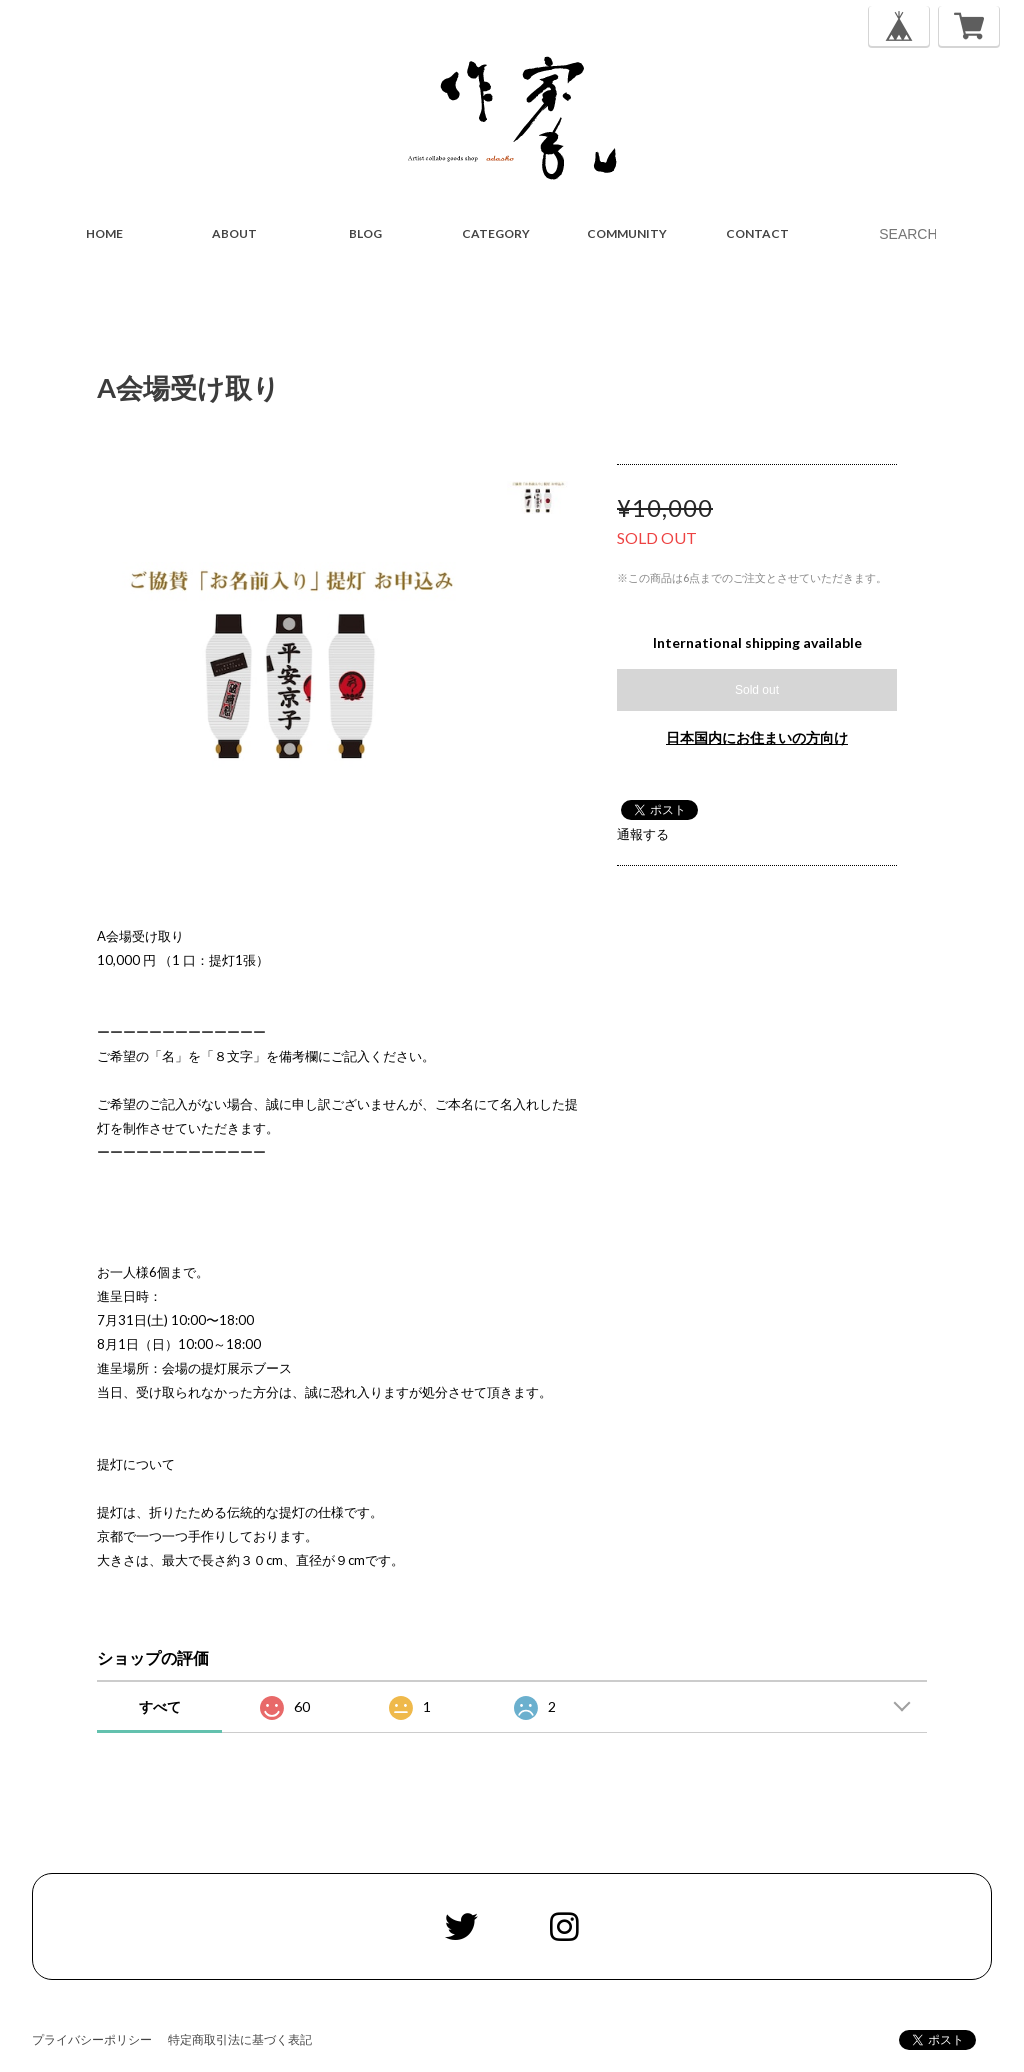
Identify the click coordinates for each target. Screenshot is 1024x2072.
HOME (104, 233)
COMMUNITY (627, 233)
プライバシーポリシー (92, 2039)
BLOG (365, 233)
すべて (160, 1706)
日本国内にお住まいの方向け (757, 737)
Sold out (757, 690)
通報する (643, 834)
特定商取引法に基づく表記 (240, 2039)
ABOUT (234, 233)
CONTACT (757, 233)
